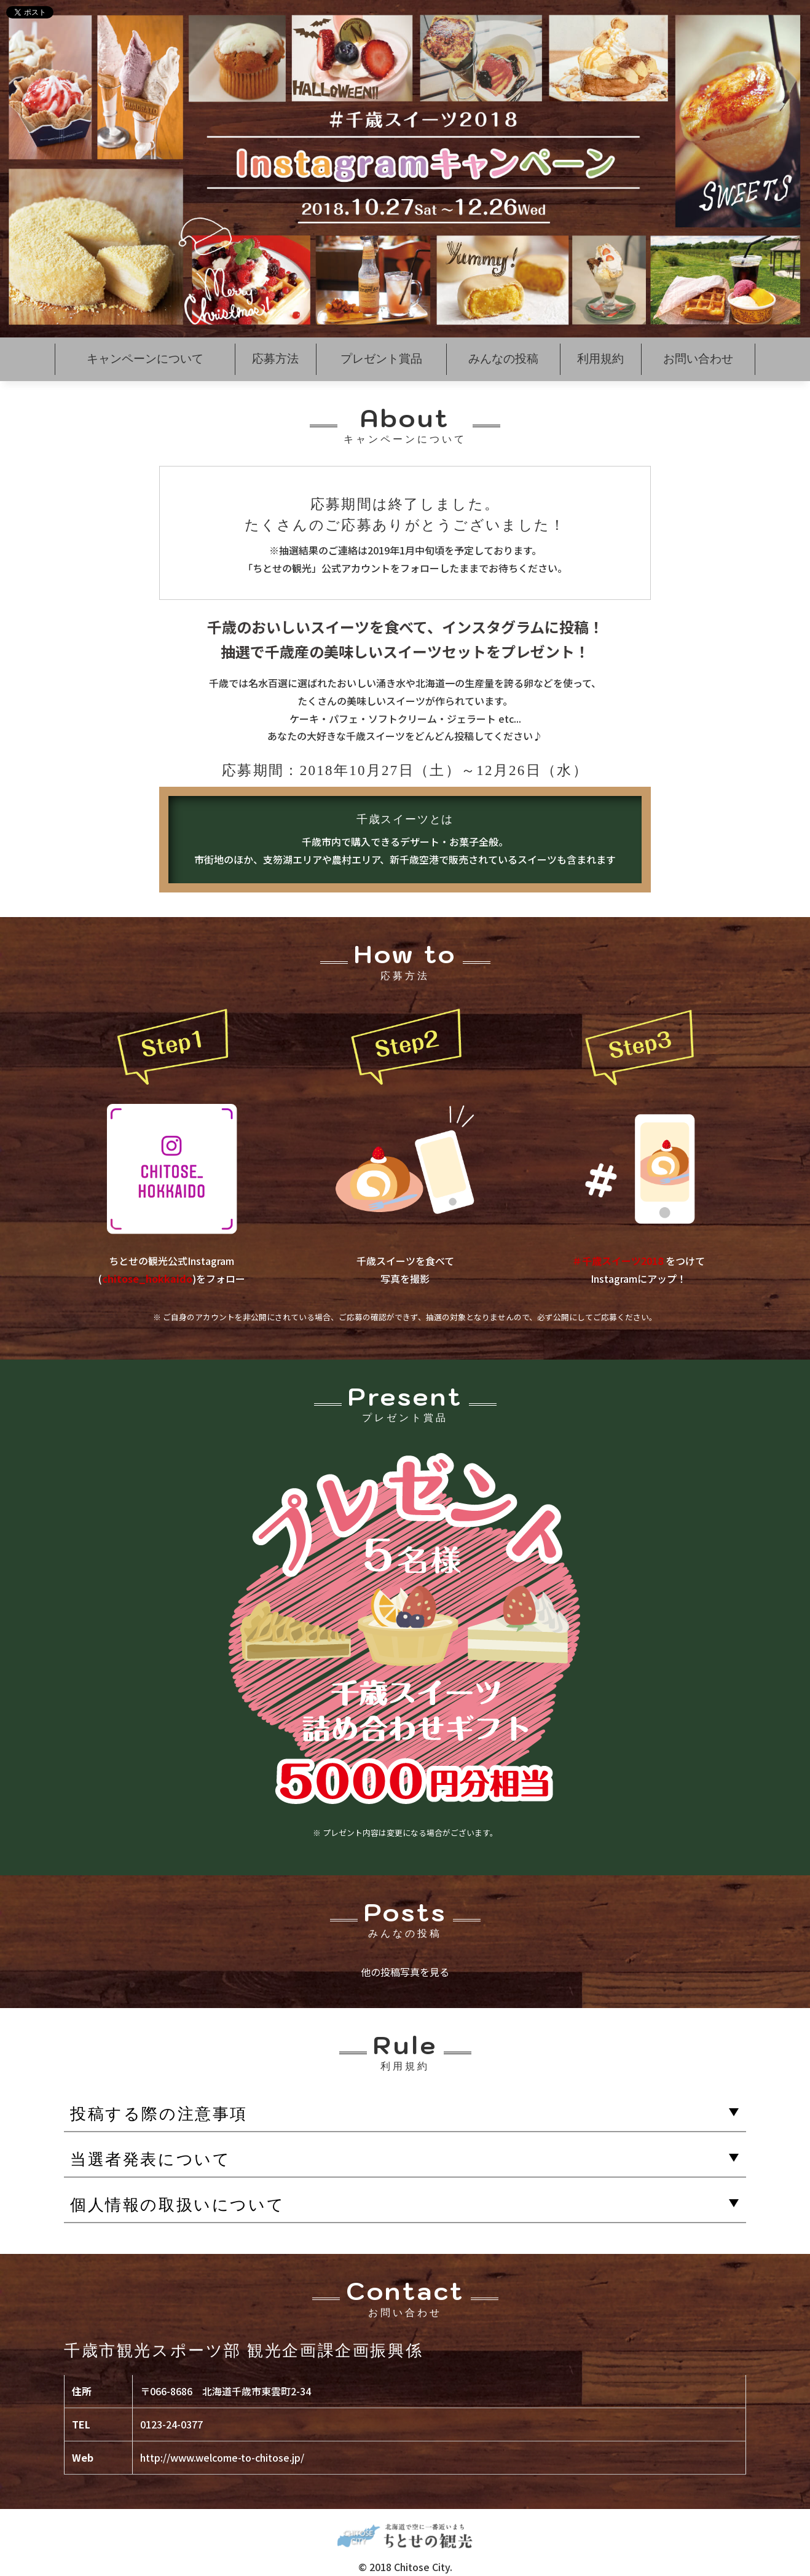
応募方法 (275, 358)
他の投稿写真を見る (405, 1971)
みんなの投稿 (503, 358)
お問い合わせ (698, 358)
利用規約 (600, 358)
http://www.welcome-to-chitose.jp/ (222, 2457)
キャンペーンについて (145, 358)
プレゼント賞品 (381, 358)
